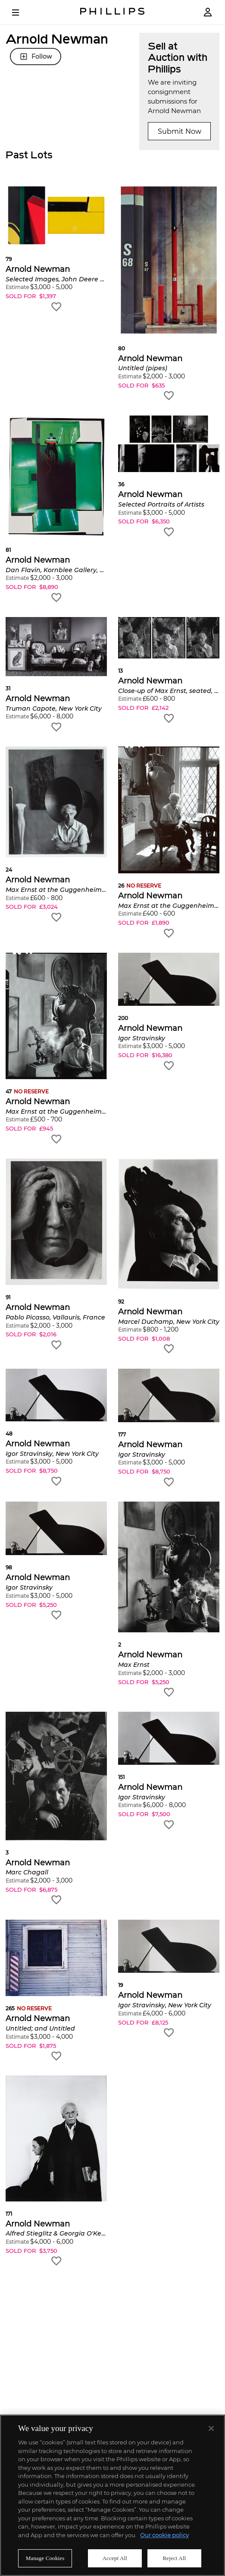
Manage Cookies (45, 2558)
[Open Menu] (21, 12)
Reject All (174, 2558)
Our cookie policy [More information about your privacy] (164, 2535)
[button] (56, 248)
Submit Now (179, 131)
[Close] (211, 2428)
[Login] (208, 12)
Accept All (115, 2558)
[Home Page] (112, 12)
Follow (35, 56)
